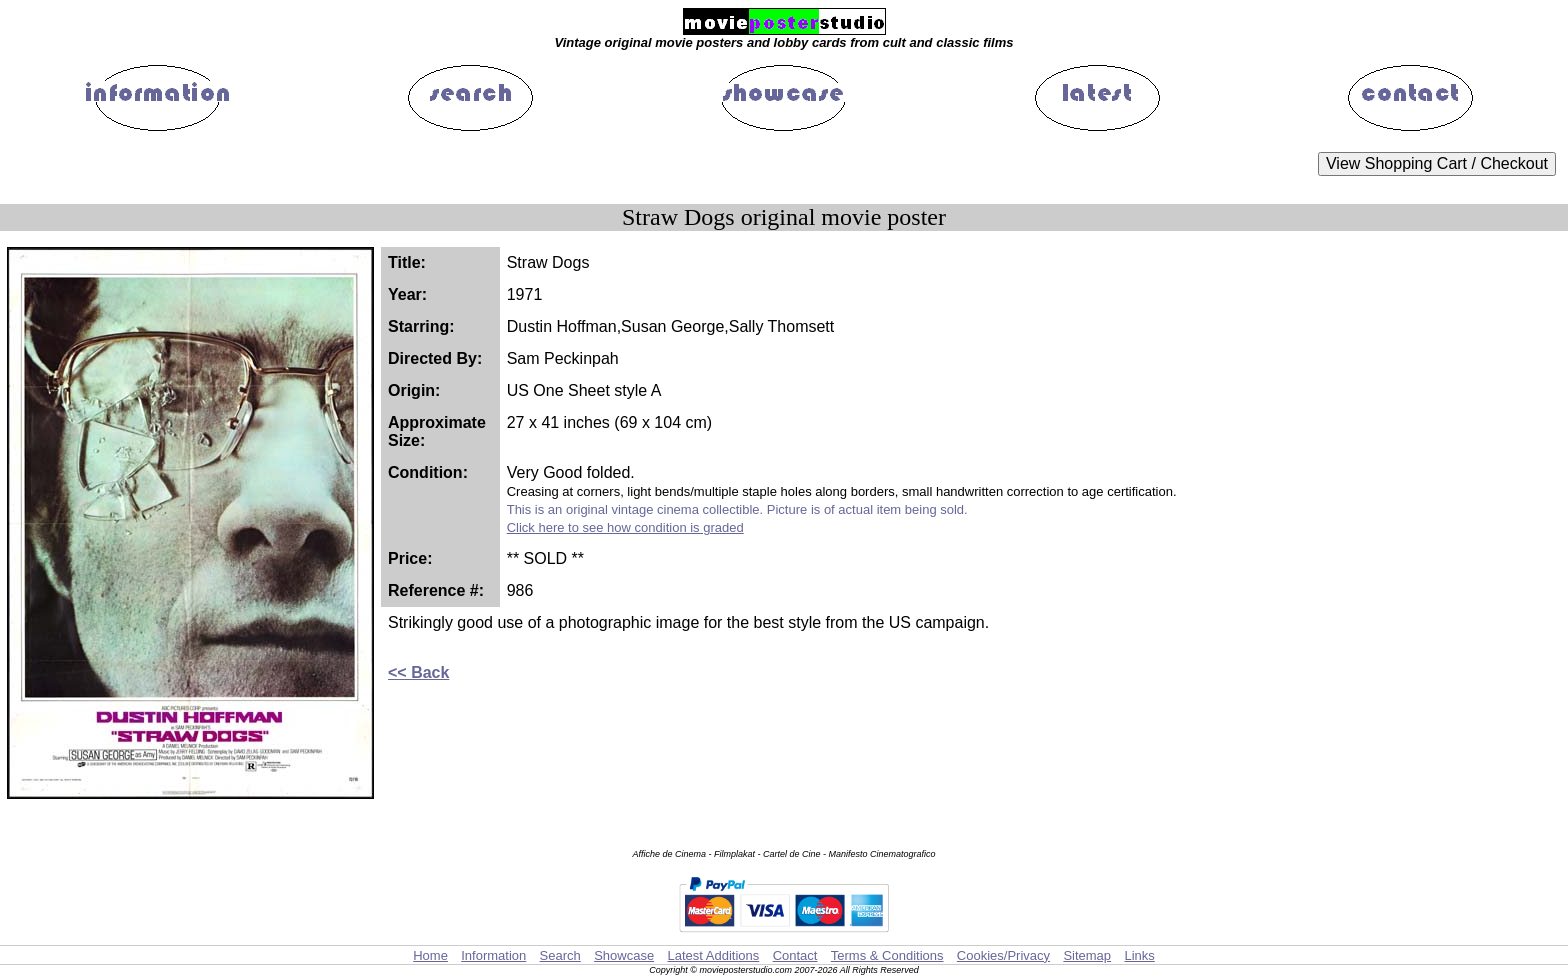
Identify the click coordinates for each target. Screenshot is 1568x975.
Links (1139, 955)
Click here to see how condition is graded (625, 527)
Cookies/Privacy (1003, 955)
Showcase (624, 955)
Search (560, 955)
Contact (795, 955)
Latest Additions (713, 955)
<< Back (418, 672)
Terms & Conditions (887, 955)
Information (493, 955)
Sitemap (1087, 955)
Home (430, 955)
